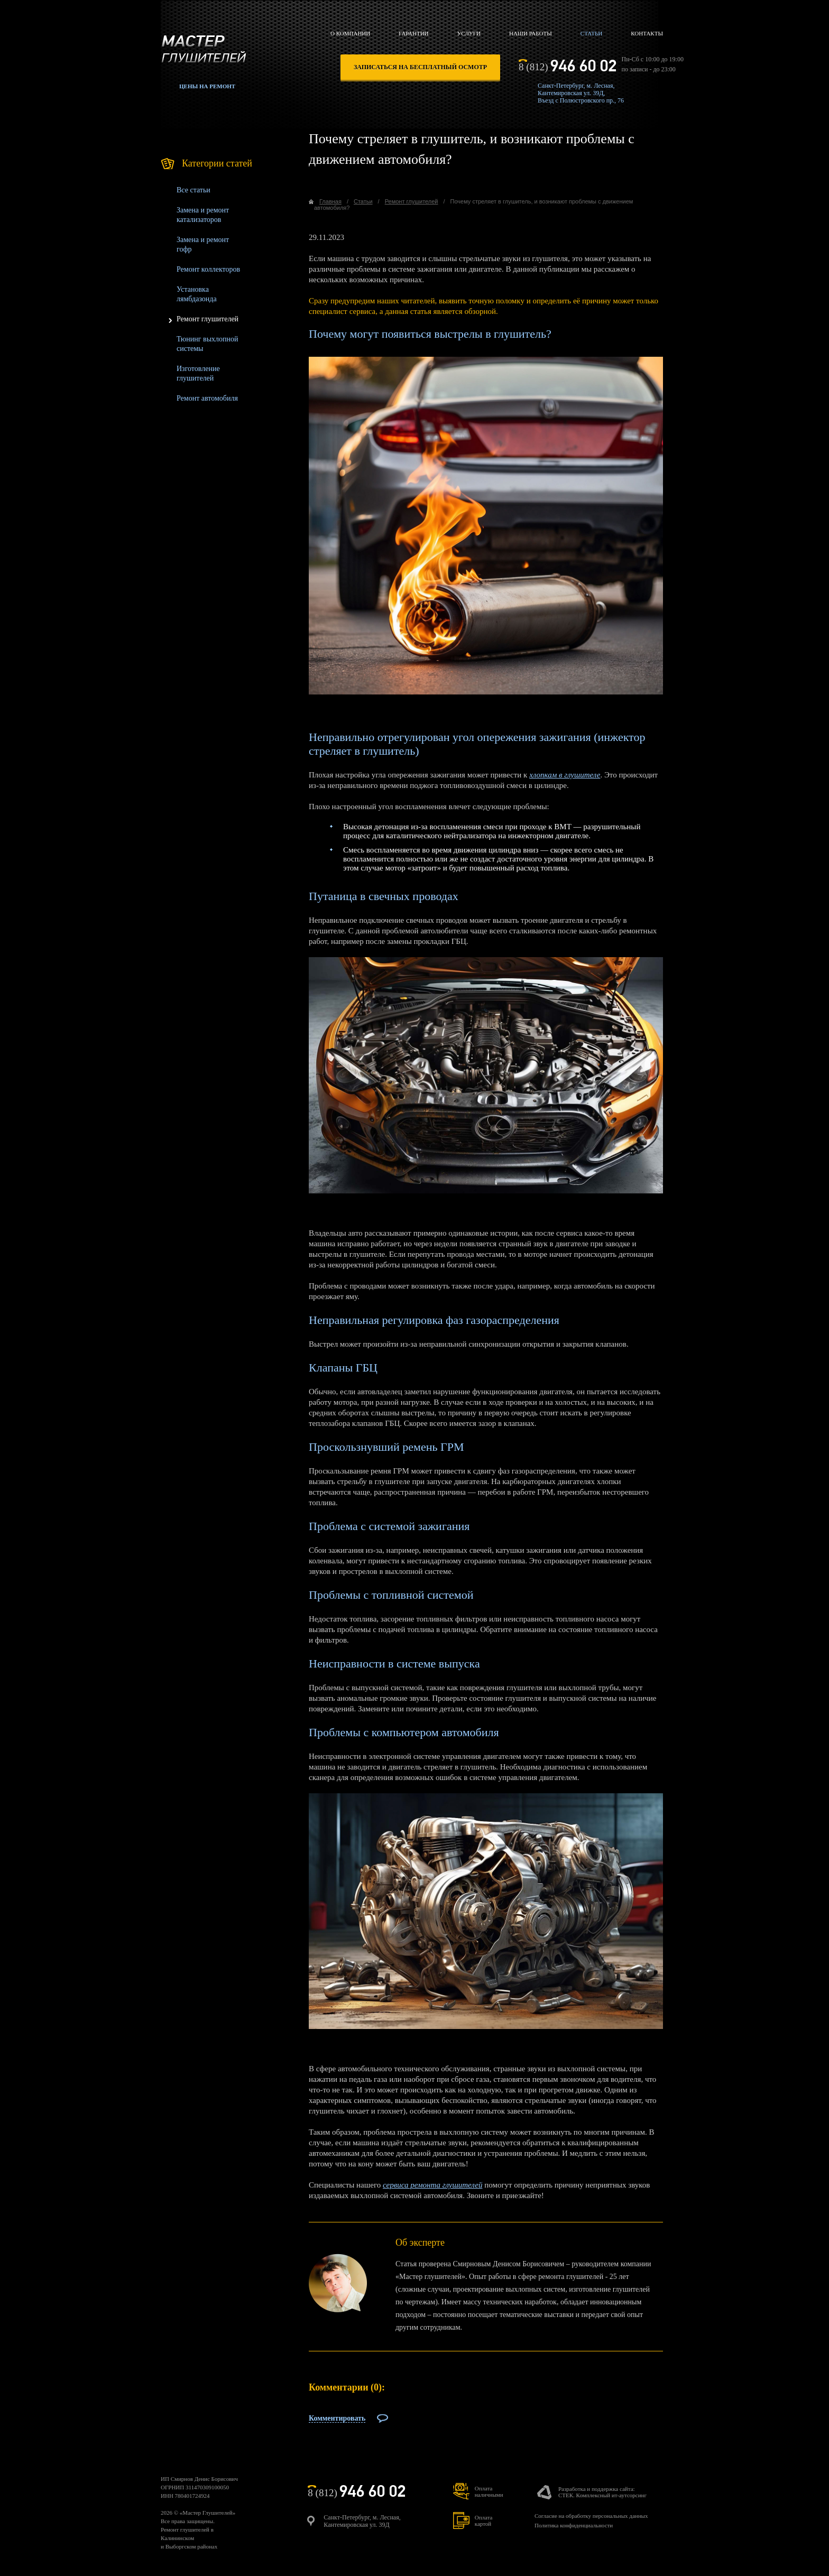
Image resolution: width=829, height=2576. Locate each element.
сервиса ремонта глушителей (432, 2185)
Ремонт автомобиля (207, 398)
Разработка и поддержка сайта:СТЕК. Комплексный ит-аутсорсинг (602, 2492)
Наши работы (530, 33)
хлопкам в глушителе (564, 775)
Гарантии (413, 33)
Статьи (591, 33)
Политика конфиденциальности (574, 2525)
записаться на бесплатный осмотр (420, 67)
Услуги (469, 33)
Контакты (647, 33)
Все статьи (193, 190)
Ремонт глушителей (207, 319)
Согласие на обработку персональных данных (591, 2516)
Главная (330, 201)
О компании (350, 33)
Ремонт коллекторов (208, 269)
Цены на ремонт (207, 86)
